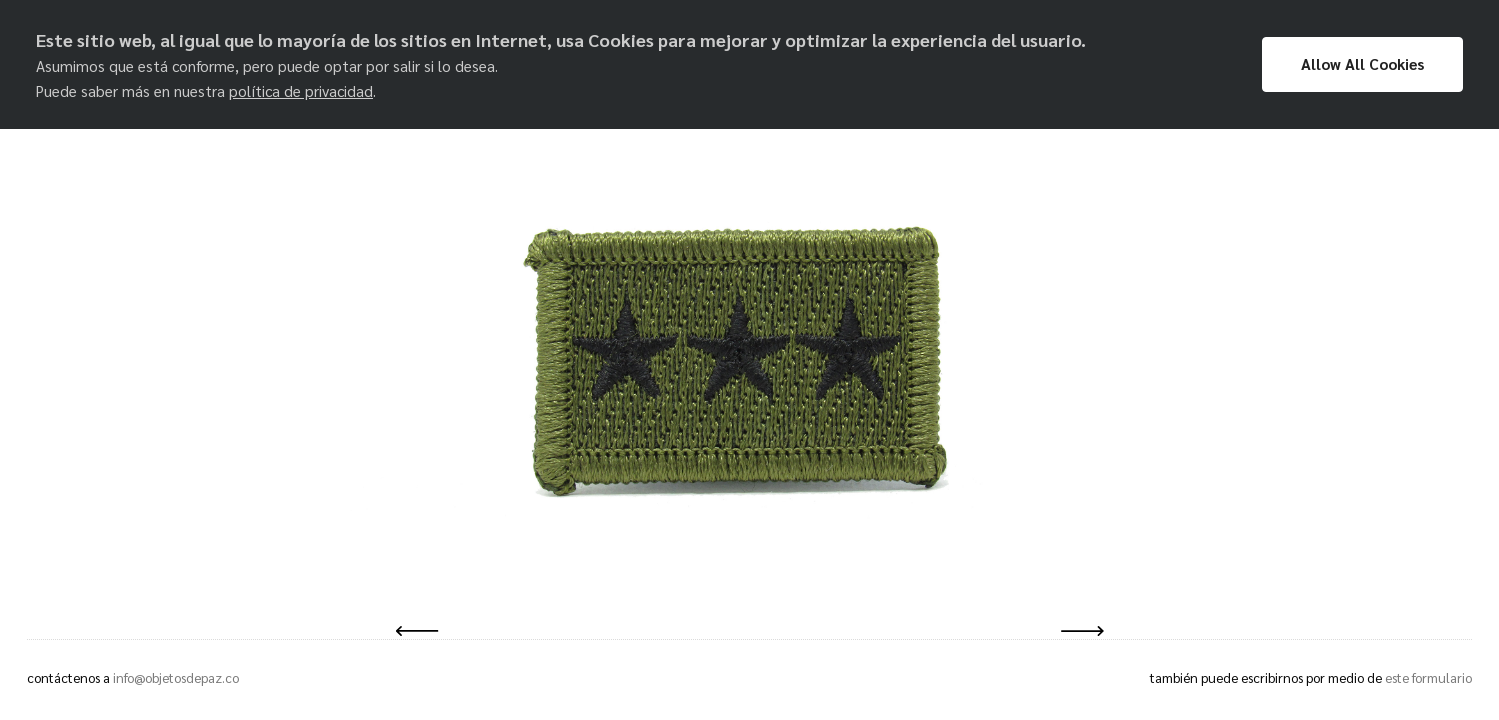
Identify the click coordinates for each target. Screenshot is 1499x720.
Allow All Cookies (1362, 64)
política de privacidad (301, 91)
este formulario (1428, 677)
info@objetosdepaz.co (176, 677)
